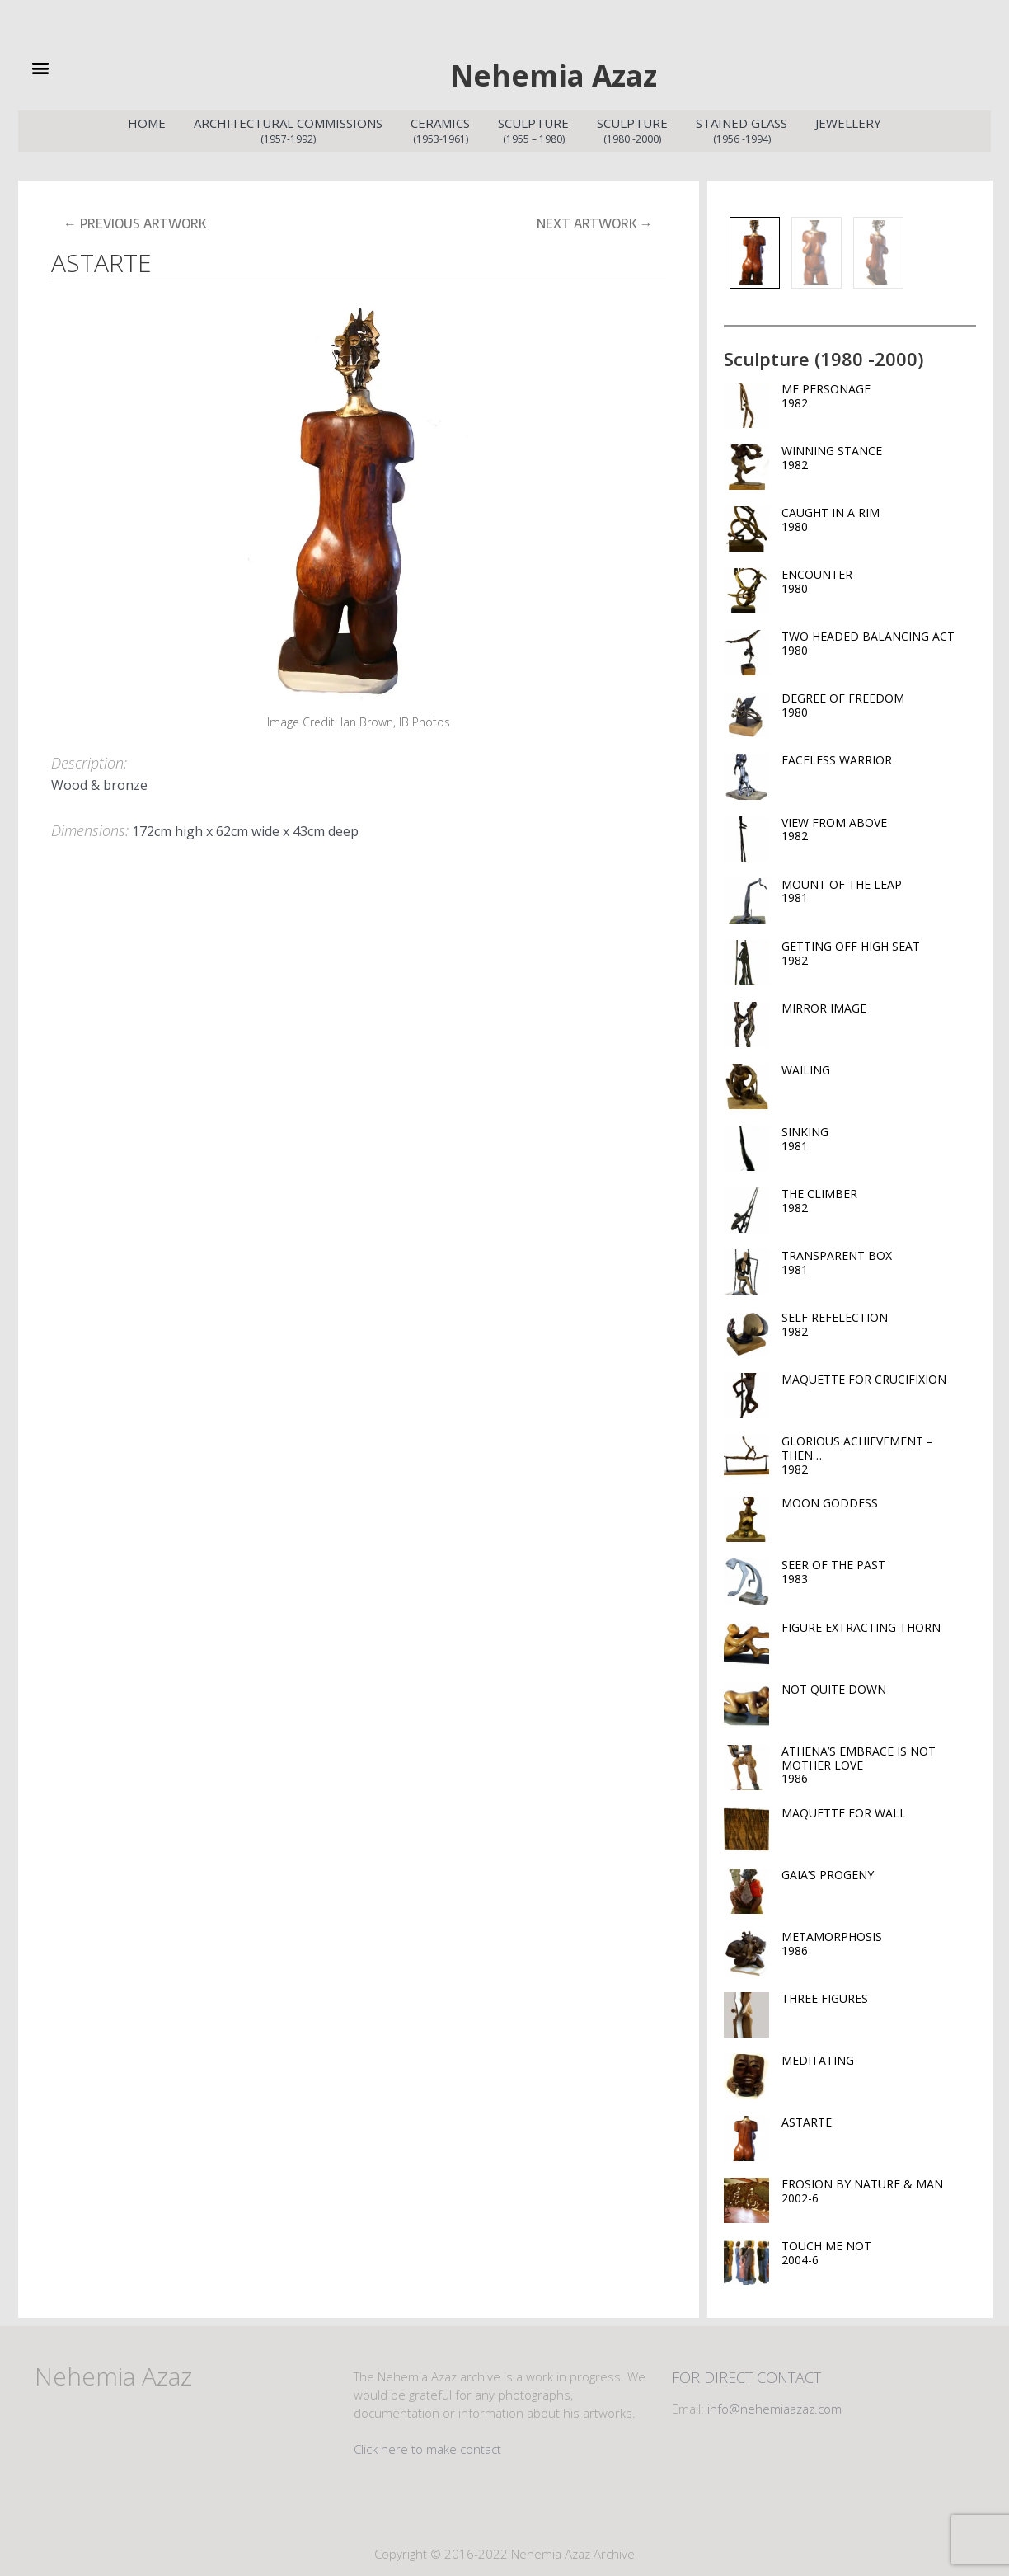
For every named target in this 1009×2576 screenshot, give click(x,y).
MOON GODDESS (829, 1499)
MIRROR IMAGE (823, 1005)
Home (147, 119)
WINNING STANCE (878, 454)
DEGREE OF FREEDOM (878, 702)
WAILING (805, 1066)
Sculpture (533, 127)
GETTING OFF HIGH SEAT (878, 950)
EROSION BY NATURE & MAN (878, 2187)
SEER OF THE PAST (878, 1568)
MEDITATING (817, 2057)
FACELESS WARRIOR (836, 756)
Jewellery (848, 119)
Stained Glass (741, 127)
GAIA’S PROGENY (827, 1871)
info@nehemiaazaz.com (774, 2405)
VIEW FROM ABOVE (878, 826)
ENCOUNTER (878, 578)
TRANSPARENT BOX (878, 1259)
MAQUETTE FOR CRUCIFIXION (863, 1376)
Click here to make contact (427, 2445)
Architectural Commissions (288, 127)
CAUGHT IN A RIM (878, 516)
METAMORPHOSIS (878, 1940)
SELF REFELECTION (878, 1321)
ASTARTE (806, 2119)
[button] (66, 67)
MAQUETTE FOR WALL (843, 1809)
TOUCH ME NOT (878, 2249)
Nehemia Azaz (553, 72)
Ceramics (440, 127)
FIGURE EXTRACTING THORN (861, 1624)
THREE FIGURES (824, 1995)
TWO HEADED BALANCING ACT (878, 640)
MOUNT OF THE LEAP (878, 888)
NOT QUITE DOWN (833, 1686)
